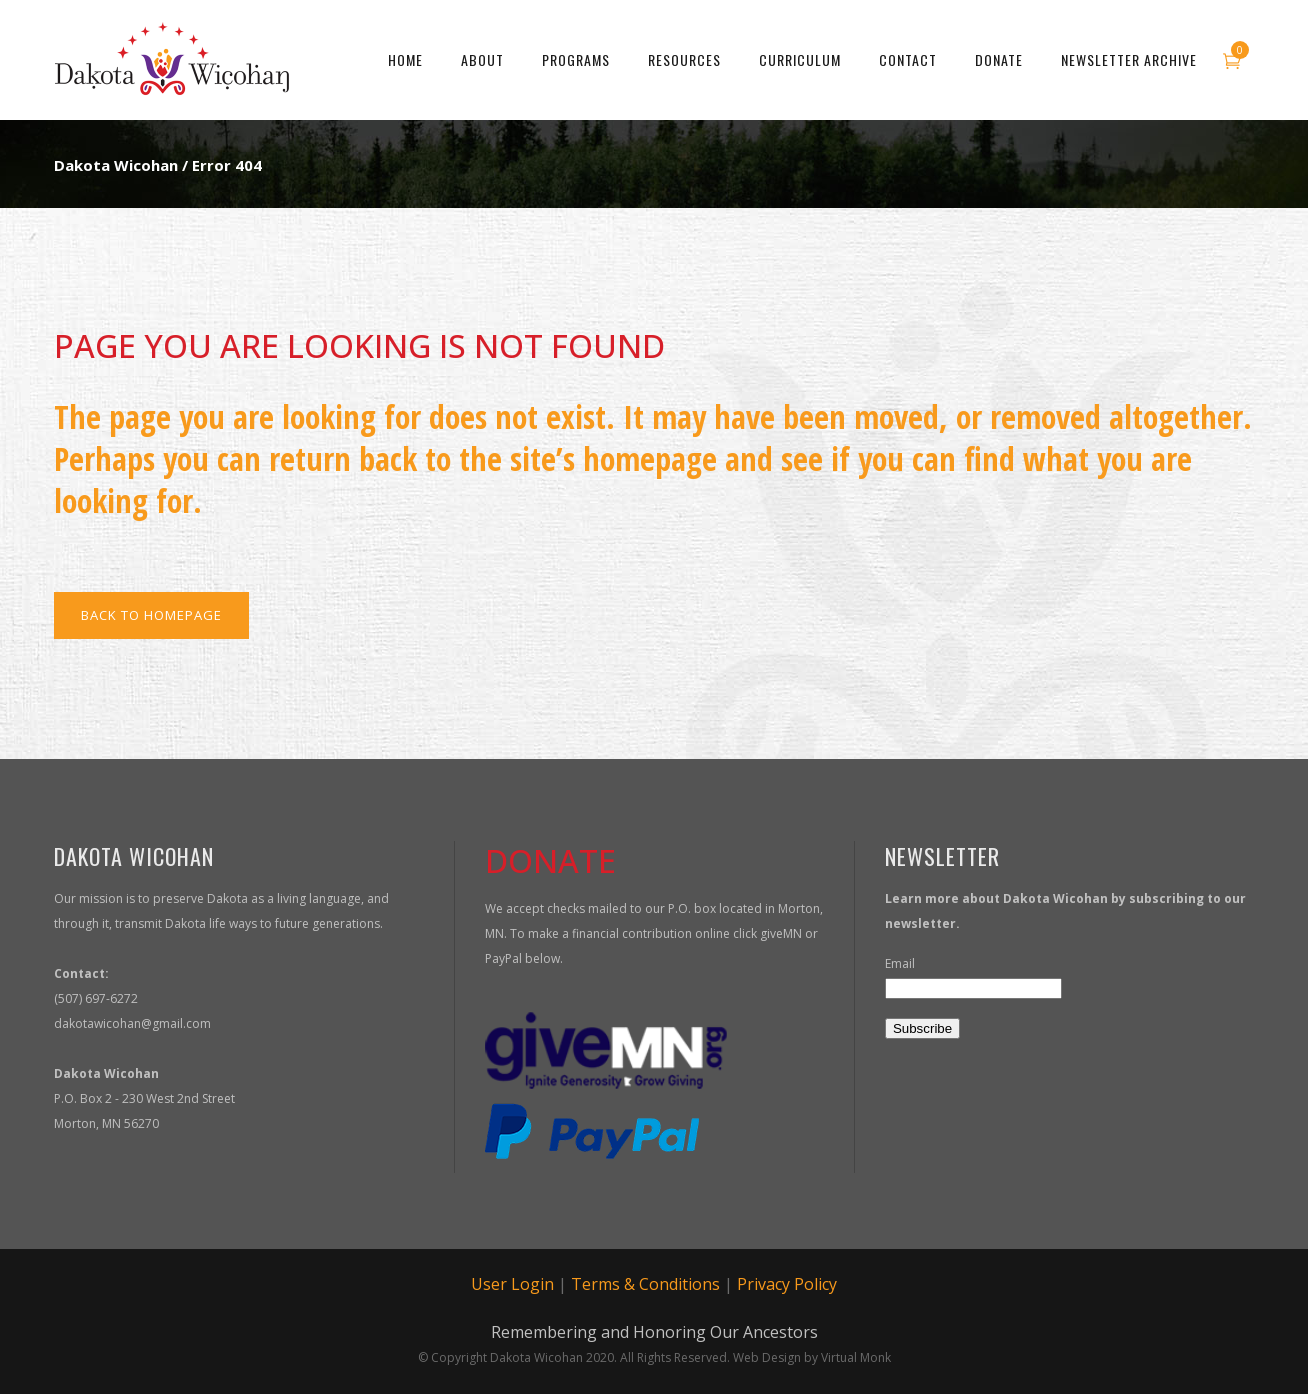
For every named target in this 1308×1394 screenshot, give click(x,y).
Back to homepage (151, 615)
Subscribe (922, 1028)
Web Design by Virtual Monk (812, 1357)
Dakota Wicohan (116, 165)
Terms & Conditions (645, 1284)
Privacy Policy (787, 1284)
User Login (512, 1284)
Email (900, 963)
